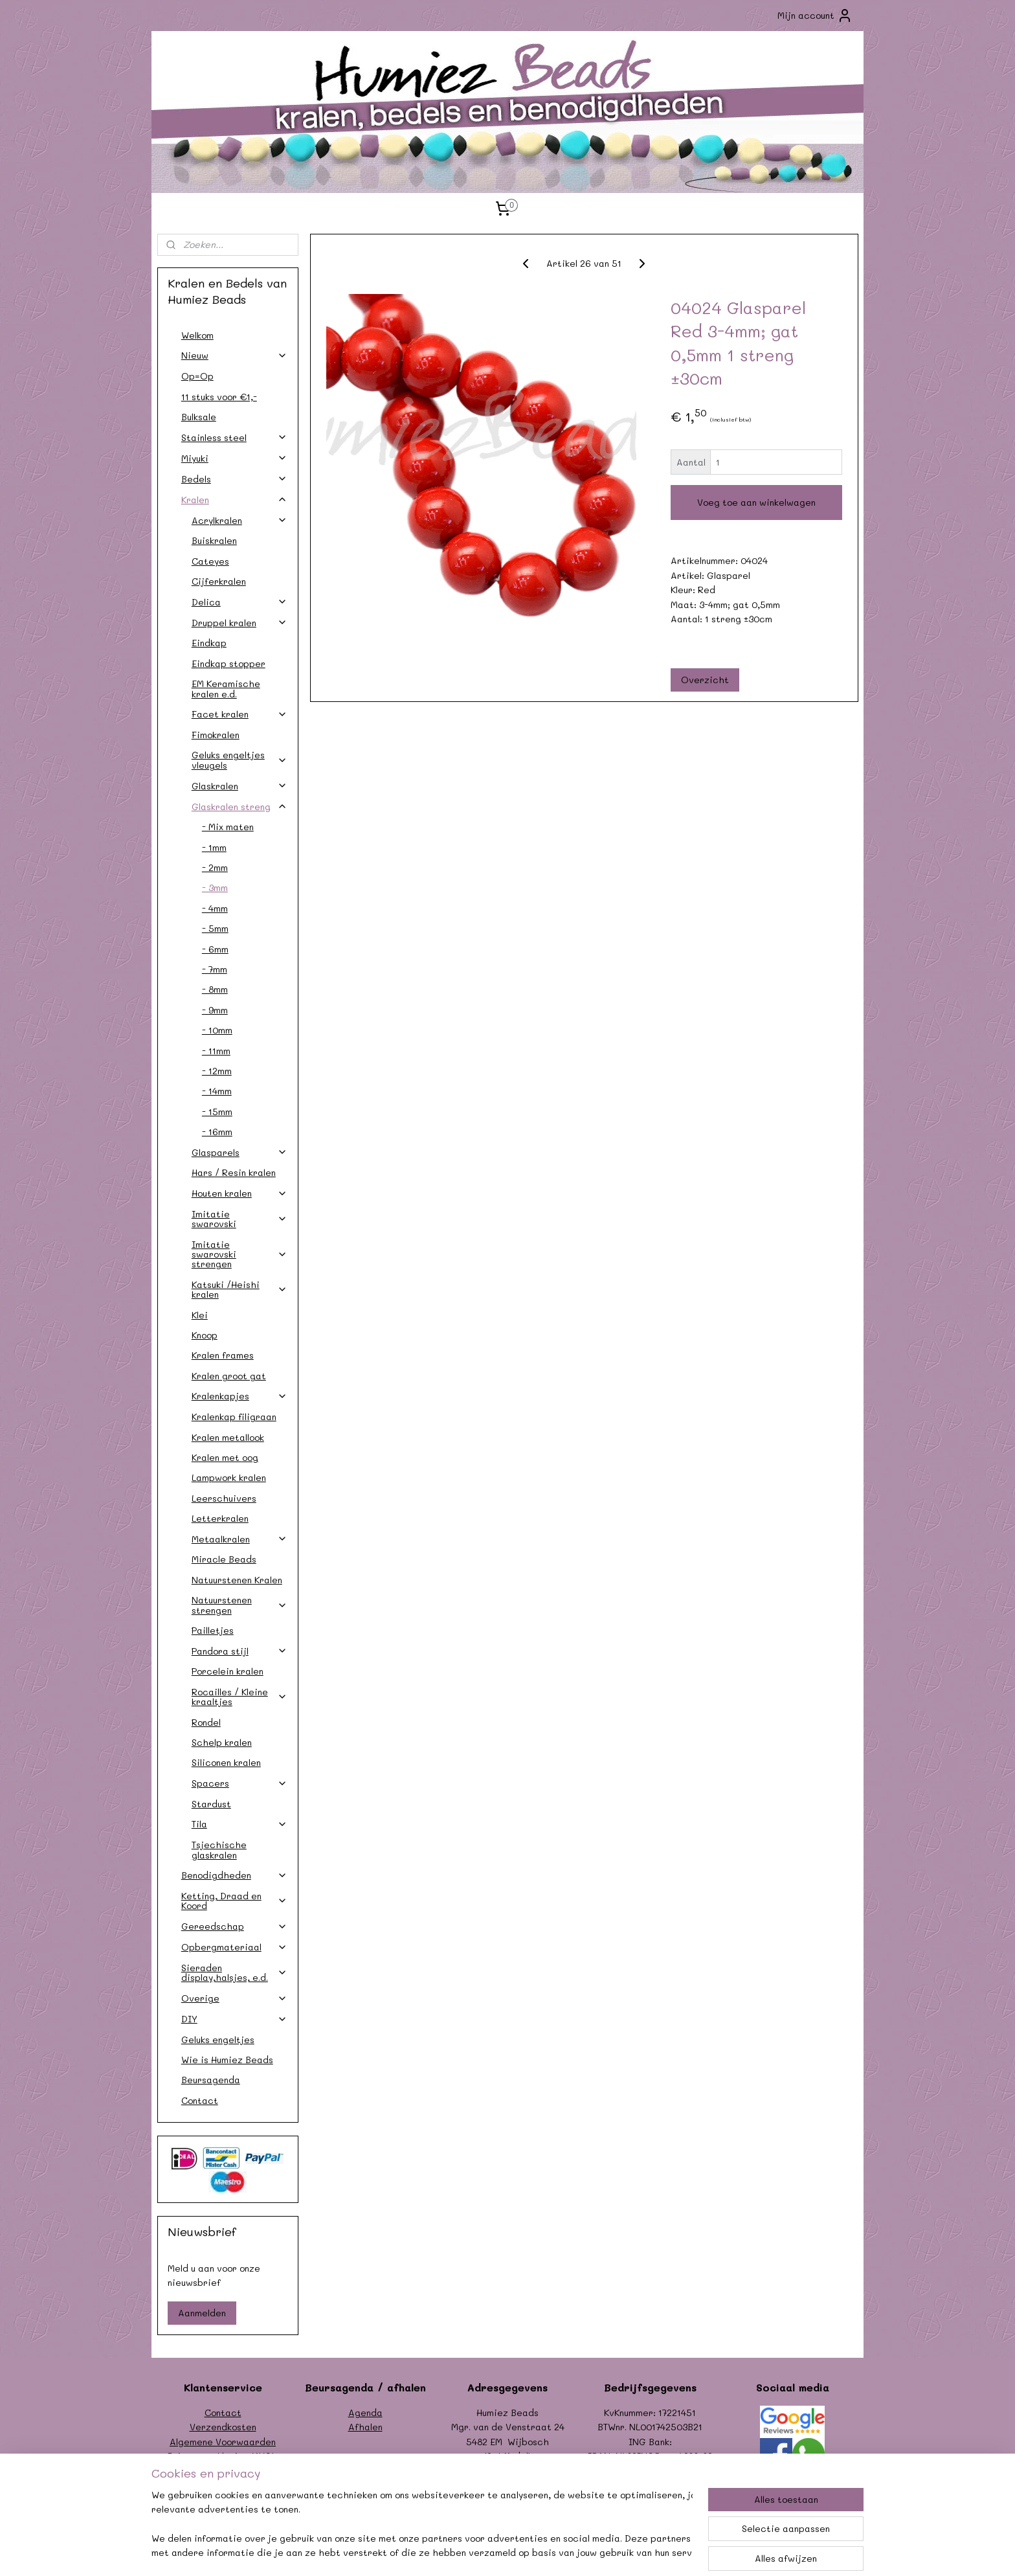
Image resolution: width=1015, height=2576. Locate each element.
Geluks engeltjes (217, 2039)
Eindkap (209, 643)
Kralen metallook (228, 1437)
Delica (239, 602)
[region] (422, 2525)
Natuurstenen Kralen (237, 1580)
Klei (200, 1315)
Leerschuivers (224, 1498)
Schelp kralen (222, 1742)
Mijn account (815, 15)
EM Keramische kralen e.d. (226, 688)
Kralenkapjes (239, 1396)
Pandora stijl (239, 1651)
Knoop (205, 1335)
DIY (234, 2019)
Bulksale (198, 417)
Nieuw (234, 355)
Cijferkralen (219, 581)
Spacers (239, 1783)
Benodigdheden (234, 1875)
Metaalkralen (239, 1539)
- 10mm (217, 1030)
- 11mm (216, 1051)
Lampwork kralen (229, 1477)
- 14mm (217, 1091)
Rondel (206, 1722)
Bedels (234, 479)
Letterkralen (220, 1518)
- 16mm (217, 1131)
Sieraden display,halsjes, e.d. (234, 1972)
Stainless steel (234, 437)
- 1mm (214, 847)
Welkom (197, 335)
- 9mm (215, 1010)
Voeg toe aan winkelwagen (756, 502)
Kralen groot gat (229, 1376)
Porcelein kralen (227, 1671)
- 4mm (215, 908)
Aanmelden (202, 2313)
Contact (199, 2100)
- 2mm (215, 867)
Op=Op (197, 376)
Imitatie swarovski (239, 1219)
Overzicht (705, 679)
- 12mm (217, 1071)
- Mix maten (228, 826)
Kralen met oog (225, 1457)
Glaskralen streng (239, 806)
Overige (234, 1998)
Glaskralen (239, 786)
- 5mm (215, 928)
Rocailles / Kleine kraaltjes (239, 1697)
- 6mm (215, 949)
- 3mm (215, 887)
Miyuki (234, 458)
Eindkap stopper (228, 663)
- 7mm (214, 969)
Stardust (211, 1804)
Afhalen (365, 2427)
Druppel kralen (239, 622)
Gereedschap (234, 1926)
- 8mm (215, 989)
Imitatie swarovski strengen (239, 1254)
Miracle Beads (224, 1559)
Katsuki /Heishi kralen (239, 1289)
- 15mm (217, 1111)
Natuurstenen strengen (239, 1605)
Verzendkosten (223, 2427)
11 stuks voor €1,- (219, 396)
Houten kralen (239, 1193)
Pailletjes (213, 1630)
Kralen (234, 499)
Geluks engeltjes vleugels (239, 760)
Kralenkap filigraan (234, 1416)
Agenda (365, 2412)
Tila (239, 1824)
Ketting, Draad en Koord (234, 1901)
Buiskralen (214, 540)
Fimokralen (216, 735)
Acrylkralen (239, 520)
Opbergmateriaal (234, 1947)
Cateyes (210, 561)
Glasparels (239, 1152)
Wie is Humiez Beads (227, 2059)
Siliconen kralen (226, 1762)
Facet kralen (239, 714)
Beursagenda (210, 2079)
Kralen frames (223, 1355)
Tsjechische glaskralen (219, 1849)
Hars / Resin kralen (234, 1172)
